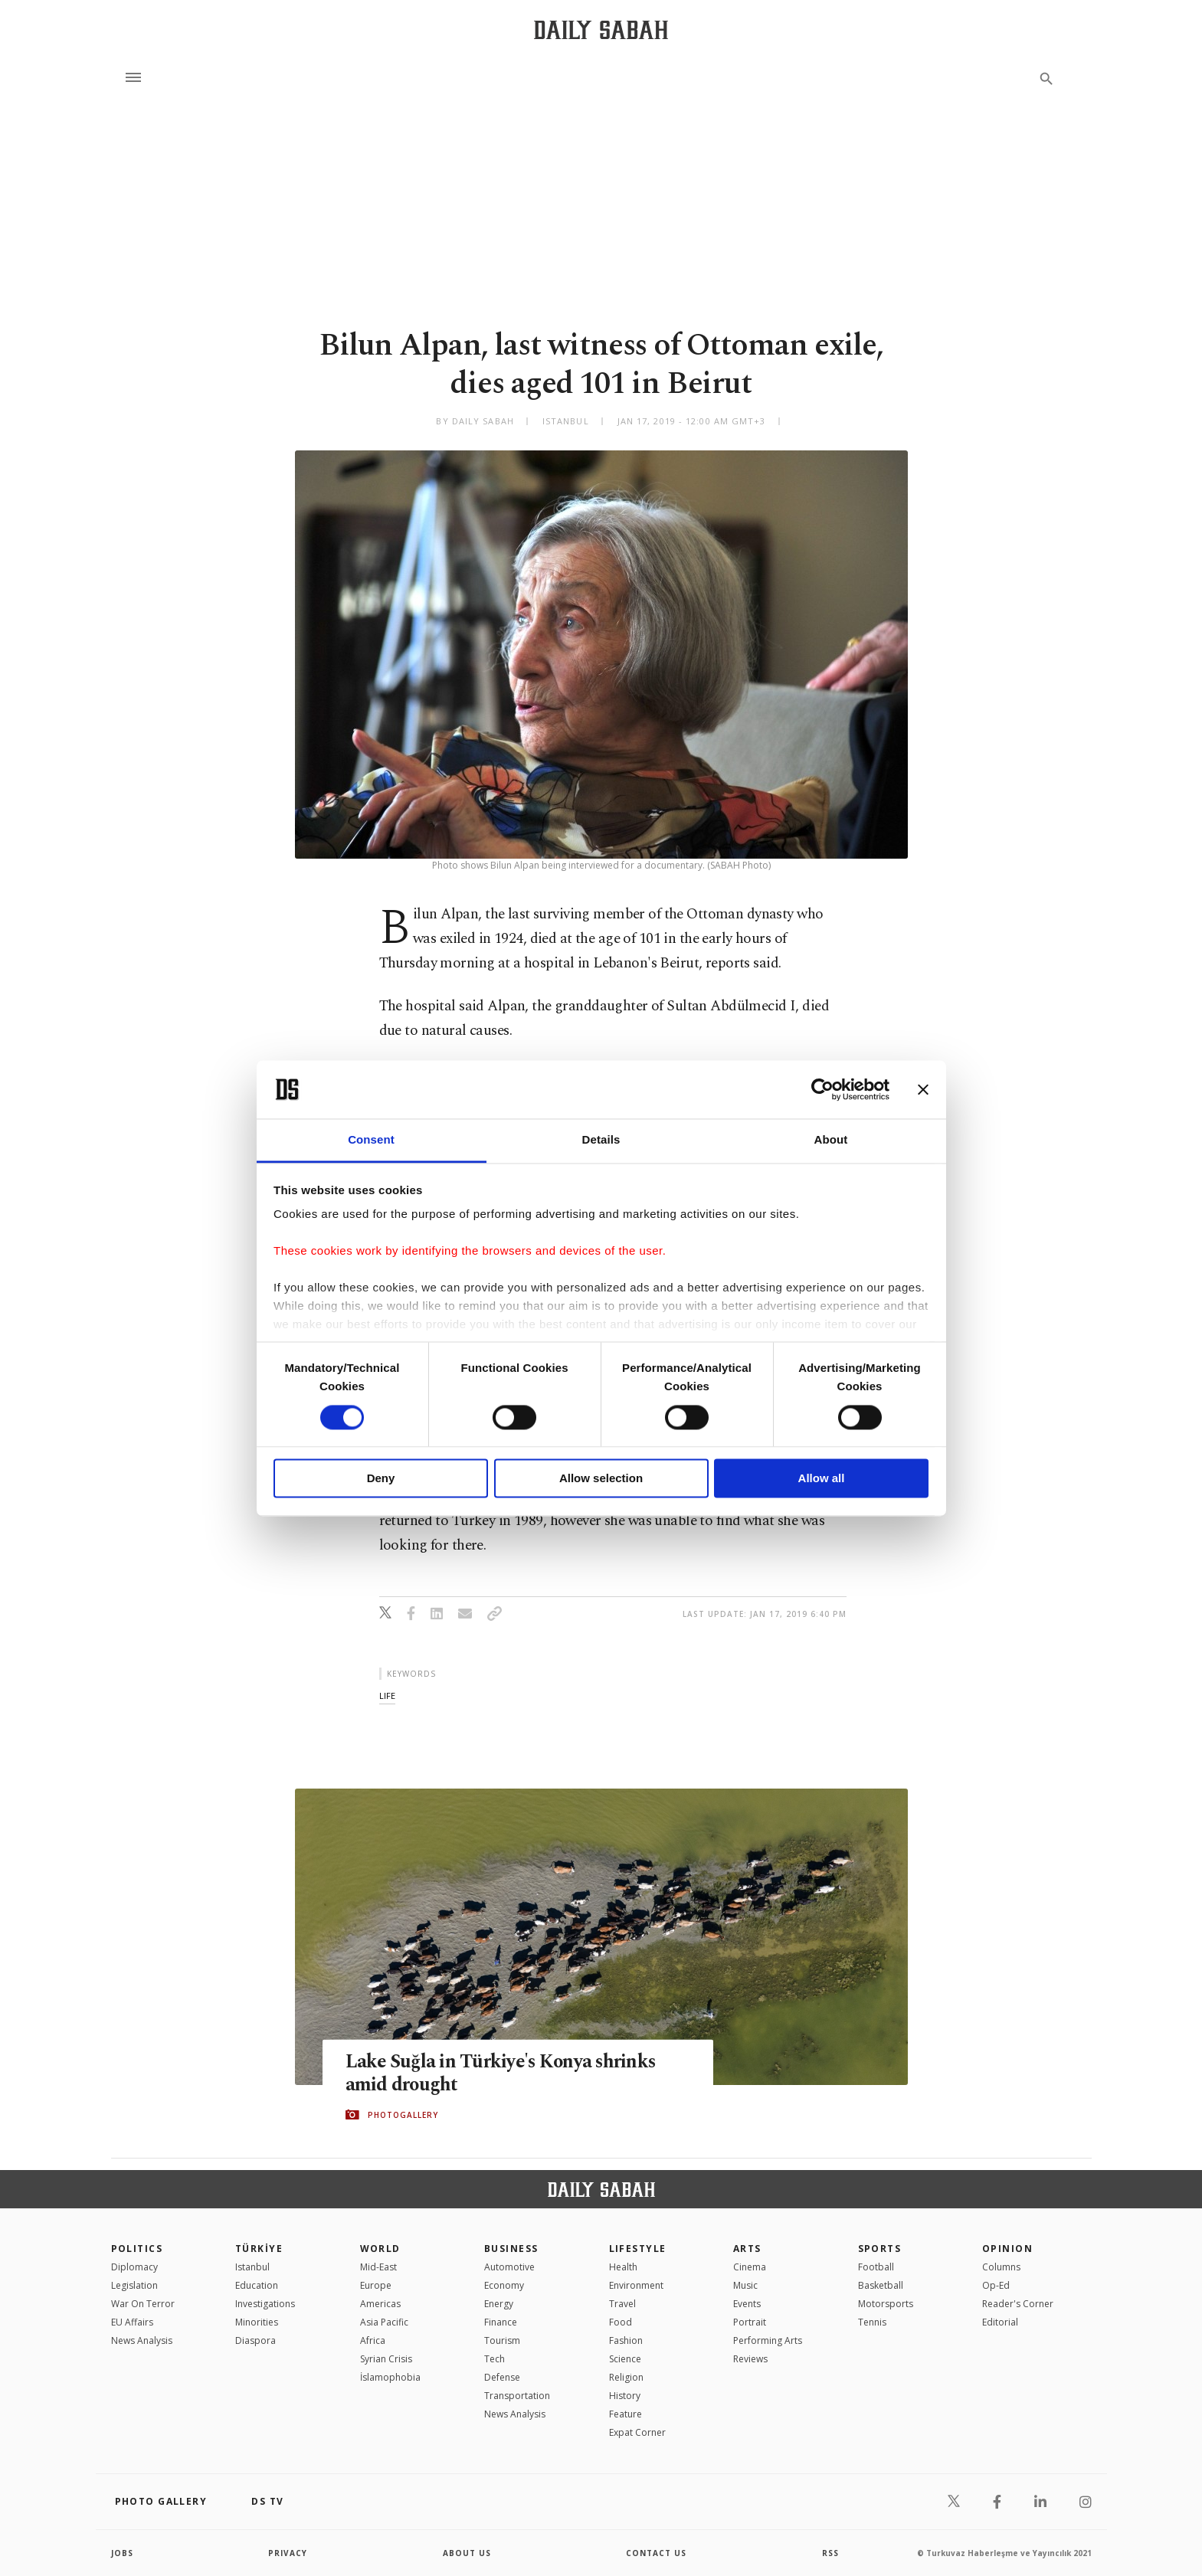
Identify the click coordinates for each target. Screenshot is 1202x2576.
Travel (622, 2303)
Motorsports (885, 2303)
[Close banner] (923, 1089)
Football (876, 2266)
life (387, 1695)
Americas (380, 2303)
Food (620, 2322)
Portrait (749, 2322)
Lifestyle (638, 2248)
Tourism (502, 2340)
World (380, 2248)
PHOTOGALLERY (403, 2115)
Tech (494, 2358)
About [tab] (831, 1140)
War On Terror (143, 2303)
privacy (287, 2553)
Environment (636, 2285)
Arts (747, 2248)
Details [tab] (601, 1140)
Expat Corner (637, 2432)
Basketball (880, 2285)
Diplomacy (134, 2266)
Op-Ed (996, 2285)
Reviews (750, 2358)
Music (745, 2285)
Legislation (134, 2285)
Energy (498, 2303)
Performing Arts (767, 2340)
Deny (381, 1478)
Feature (625, 2414)
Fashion (626, 2340)
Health (623, 2266)
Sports (880, 2248)
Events (747, 2303)
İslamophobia (390, 2377)
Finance (500, 2322)
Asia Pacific (384, 2322)
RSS (830, 2553)
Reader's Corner (1017, 2303)
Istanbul (252, 2266)
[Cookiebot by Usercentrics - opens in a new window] (822, 1089)
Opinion (1007, 2248)
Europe (375, 2285)
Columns (1001, 2266)
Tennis (872, 2322)
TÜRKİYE (259, 2248)
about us (467, 2553)
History (624, 2395)
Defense (502, 2377)
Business (511, 2248)
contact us (656, 2553)
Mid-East (378, 2266)
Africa (372, 2340)
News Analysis (141, 2340)
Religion (626, 2377)
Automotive (509, 2266)
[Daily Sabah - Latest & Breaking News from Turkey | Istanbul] (601, 29)
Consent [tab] (371, 1140)
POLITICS (137, 2248)
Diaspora (255, 2340)
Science (625, 2358)
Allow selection (601, 1478)
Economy (504, 2285)
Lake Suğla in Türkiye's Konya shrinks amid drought (504, 2073)
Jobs (122, 2553)
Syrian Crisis (386, 2358)
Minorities (256, 2322)
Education (256, 2285)
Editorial (1000, 2322)
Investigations (265, 2303)
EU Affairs (132, 2322)
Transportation (517, 2395)
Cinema (749, 2266)
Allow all (821, 1478)
